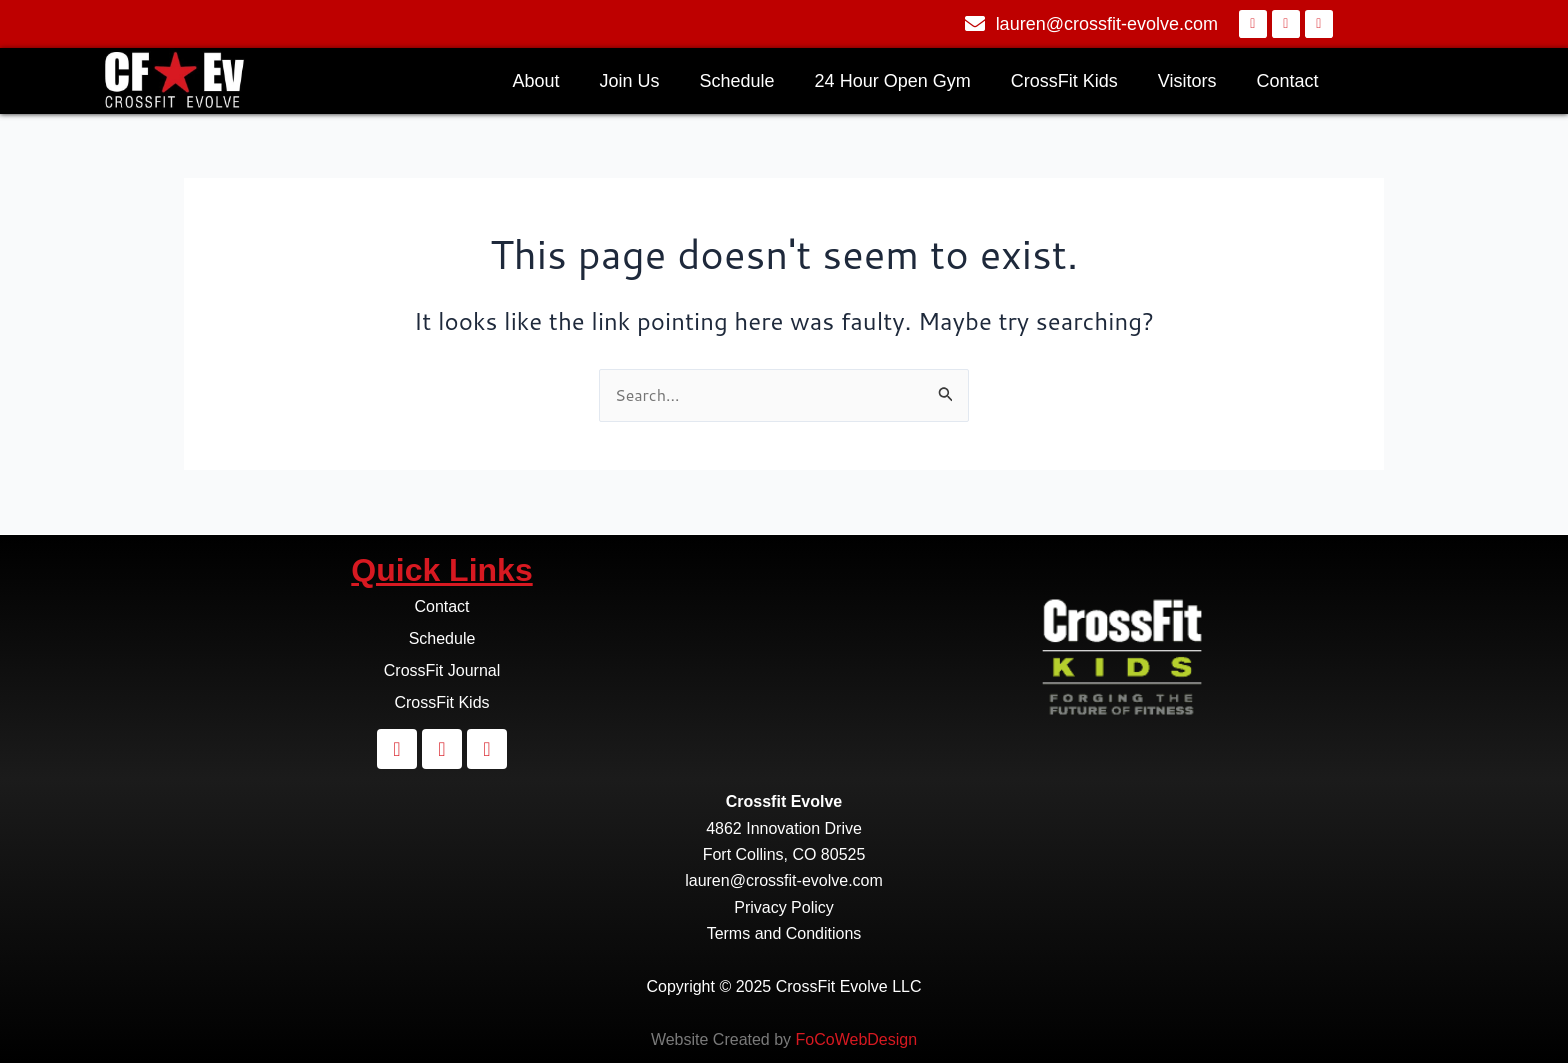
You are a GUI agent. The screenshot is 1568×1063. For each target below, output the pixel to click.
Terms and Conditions (784, 933)
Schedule (737, 81)
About (535, 81)
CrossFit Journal (442, 670)
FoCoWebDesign (857, 1039)
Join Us (630, 81)
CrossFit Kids (1064, 81)
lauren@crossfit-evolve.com (784, 880)
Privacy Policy (784, 907)
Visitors (1187, 81)
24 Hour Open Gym (893, 81)
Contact (1287, 81)
